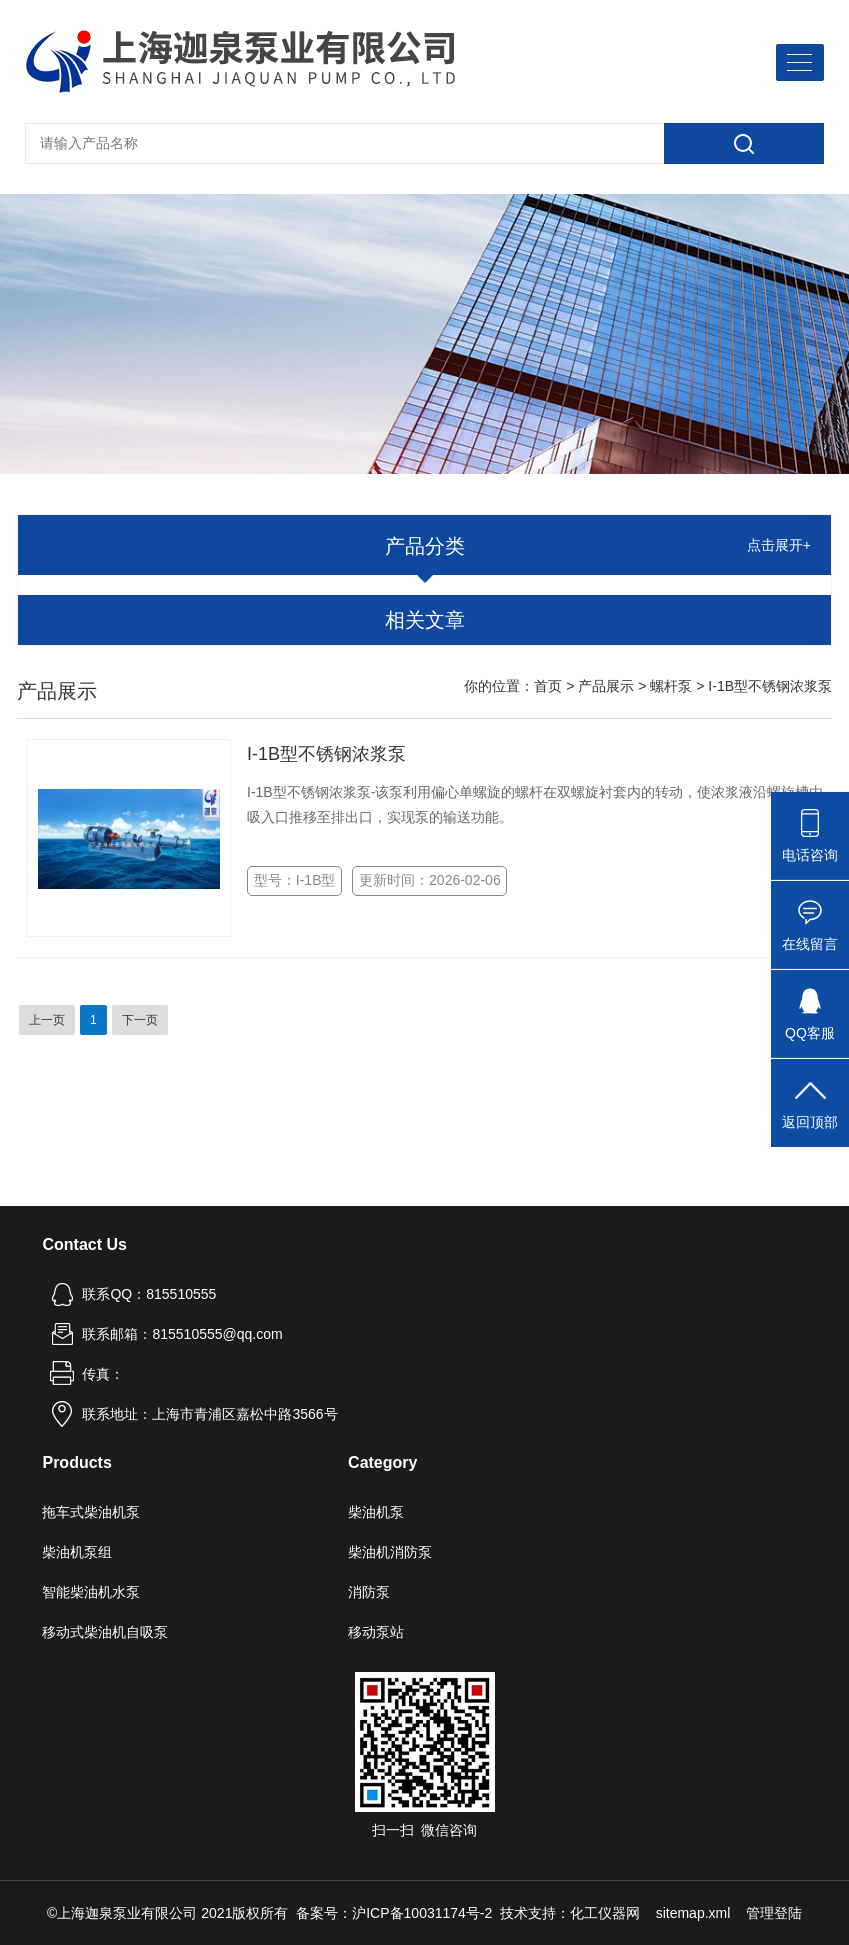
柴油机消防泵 (390, 1552)
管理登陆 (774, 1913)
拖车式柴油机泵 (91, 1512)
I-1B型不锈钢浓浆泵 (326, 754)
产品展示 (606, 686)
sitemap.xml (693, 1913)
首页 (548, 686)
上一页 (47, 1020)
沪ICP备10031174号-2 (422, 1913)
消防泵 (369, 1592)
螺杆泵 (671, 686)
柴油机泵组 (77, 1552)
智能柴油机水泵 (91, 1592)
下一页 (140, 1020)
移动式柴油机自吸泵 (105, 1632)
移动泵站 (376, 1632)
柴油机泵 (376, 1512)
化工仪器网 (605, 1913)
